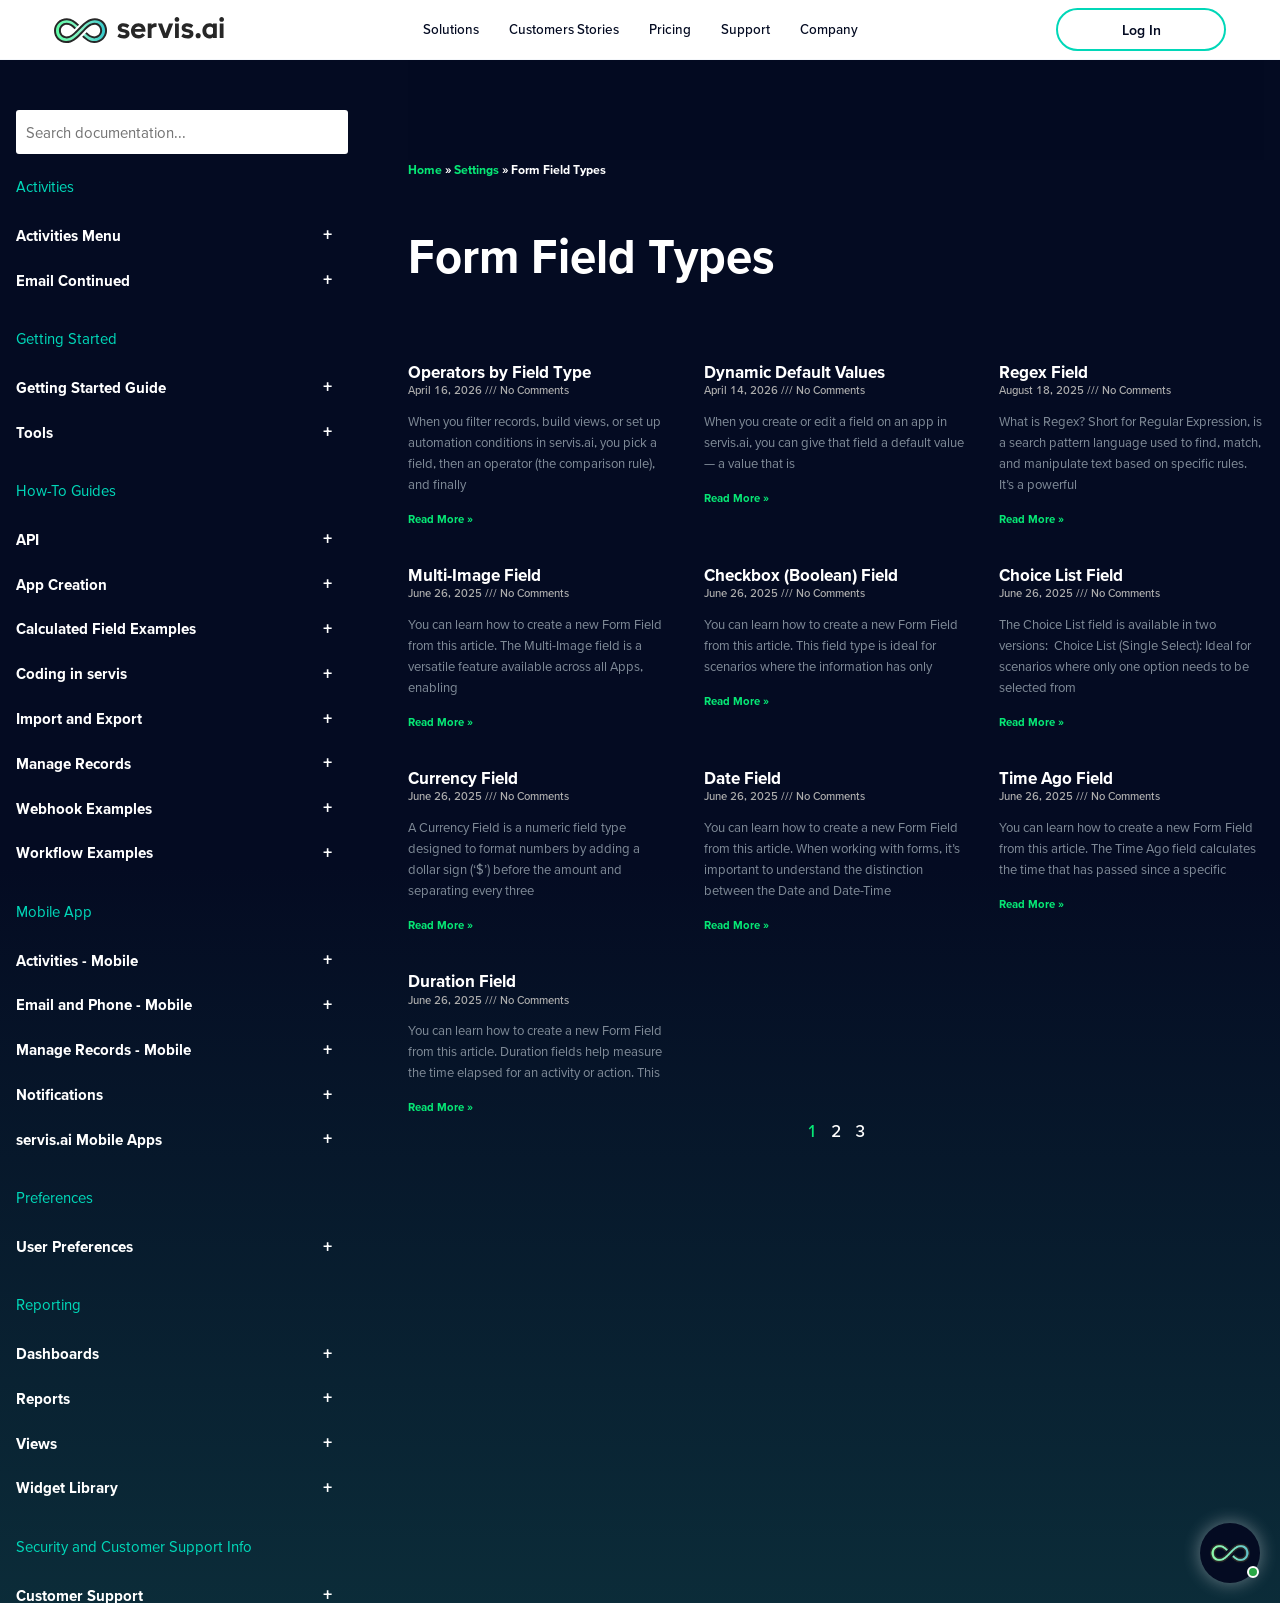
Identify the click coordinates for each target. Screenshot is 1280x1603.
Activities (45, 186)
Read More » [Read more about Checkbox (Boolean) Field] (736, 700)
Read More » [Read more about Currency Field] (440, 924)
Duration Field (462, 980)
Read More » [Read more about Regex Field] (1031, 518)
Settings (476, 169)
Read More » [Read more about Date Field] (736, 924)
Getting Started (66, 338)
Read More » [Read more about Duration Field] (440, 1106)
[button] (1230, 1553)
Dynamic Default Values (794, 371)
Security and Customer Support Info (134, 1546)
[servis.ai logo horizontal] (139, 29)
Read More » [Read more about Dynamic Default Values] (736, 497)
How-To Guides (66, 490)
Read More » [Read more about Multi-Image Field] (440, 721)
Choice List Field (1061, 574)
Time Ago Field (1056, 777)
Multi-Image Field (474, 574)
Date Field (742, 777)
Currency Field (463, 777)
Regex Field (1043, 371)
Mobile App (54, 911)
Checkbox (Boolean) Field (801, 574)
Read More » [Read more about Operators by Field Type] (440, 518)
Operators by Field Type (499, 371)
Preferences (54, 1197)
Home (425, 169)
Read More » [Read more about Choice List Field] (1031, 721)
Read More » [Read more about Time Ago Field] (1031, 903)
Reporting (48, 1304)
